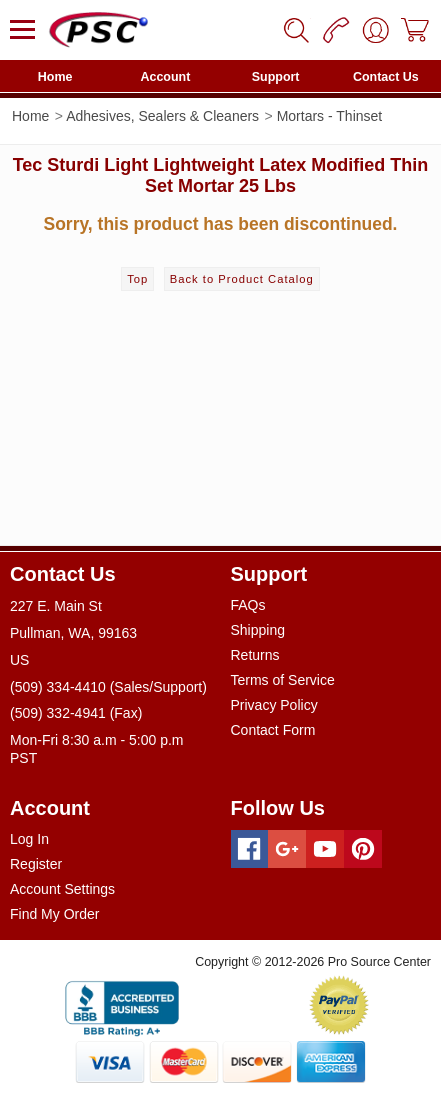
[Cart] (416, 30)
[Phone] (336, 30)
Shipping (258, 630)
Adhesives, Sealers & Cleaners (162, 116)
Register (36, 864)
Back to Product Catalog (242, 279)
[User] (376, 30)
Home (55, 77)
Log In (29, 839)
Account (165, 77)
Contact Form (273, 730)
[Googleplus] (287, 849)
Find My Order (54, 914)
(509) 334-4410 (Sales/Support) (108, 687)
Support (276, 77)
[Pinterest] (363, 849)
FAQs (248, 605)
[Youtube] (325, 849)
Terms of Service (283, 680)
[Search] (296, 30)
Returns (255, 655)
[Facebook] (250, 849)
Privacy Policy (274, 705)
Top (137, 279)
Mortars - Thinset (330, 116)
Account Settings (62, 889)
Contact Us (386, 77)
